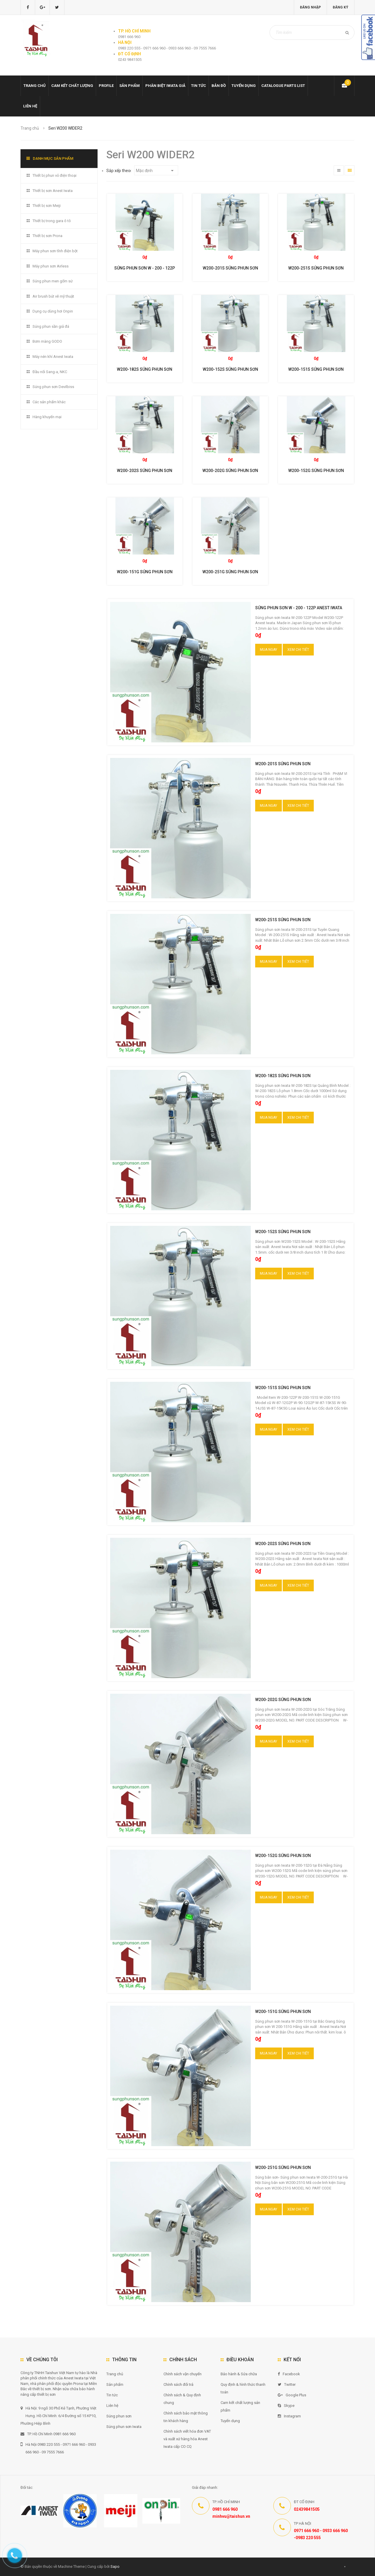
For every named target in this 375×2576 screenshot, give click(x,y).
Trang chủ (114, 2374)
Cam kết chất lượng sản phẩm (240, 2406)
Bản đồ (219, 85)
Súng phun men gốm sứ (53, 281)
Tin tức (198, 85)
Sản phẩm (114, 2384)
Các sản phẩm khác (49, 402)
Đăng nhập (310, 7)
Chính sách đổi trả (178, 2384)
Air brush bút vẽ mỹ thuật (53, 296)
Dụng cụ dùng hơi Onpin (53, 311)
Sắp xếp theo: (118, 170)
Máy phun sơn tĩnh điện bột (55, 251)
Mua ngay (268, 650)
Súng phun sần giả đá (51, 326)
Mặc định (154, 170)
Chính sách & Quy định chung (182, 2399)
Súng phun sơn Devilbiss (53, 387)
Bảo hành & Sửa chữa (239, 2374)
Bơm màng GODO (47, 341)
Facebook (289, 2374)
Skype (286, 2405)
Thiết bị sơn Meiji (47, 205)
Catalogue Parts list (283, 85)
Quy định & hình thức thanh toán (243, 2388)
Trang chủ (34, 85)
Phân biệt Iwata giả (165, 85)
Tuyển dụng (243, 85)
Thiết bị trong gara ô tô (52, 221)
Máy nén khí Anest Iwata (53, 356)
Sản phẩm (129, 85)
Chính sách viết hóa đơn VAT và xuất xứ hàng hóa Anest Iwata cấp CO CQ (187, 2439)
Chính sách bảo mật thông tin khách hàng (185, 2417)
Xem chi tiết (298, 650)
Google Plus (292, 2395)
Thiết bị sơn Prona (47, 236)
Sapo (115, 2566)
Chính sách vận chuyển (182, 2374)
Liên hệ (30, 106)
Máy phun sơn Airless (51, 266)
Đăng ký (340, 7)
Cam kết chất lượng (72, 85)
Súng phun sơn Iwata (124, 2426)
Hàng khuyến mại (47, 417)
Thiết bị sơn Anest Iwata (53, 190)
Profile (106, 85)
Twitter (287, 2384)
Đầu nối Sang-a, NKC (50, 372)
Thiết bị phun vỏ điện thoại (54, 175)
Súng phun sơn (119, 2416)
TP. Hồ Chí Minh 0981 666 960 (48, 2434)
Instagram (289, 2416)
